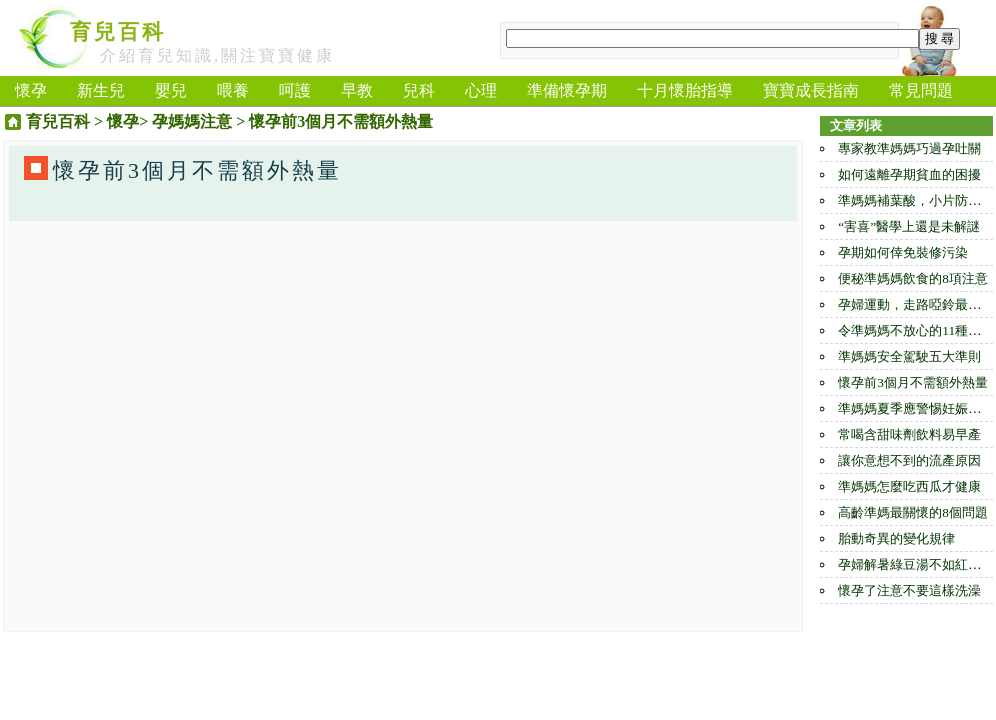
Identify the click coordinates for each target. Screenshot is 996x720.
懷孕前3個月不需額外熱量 (913, 382)
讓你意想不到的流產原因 (909, 460)
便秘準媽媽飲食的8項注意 (913, 278)
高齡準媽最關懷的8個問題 (913, 512)
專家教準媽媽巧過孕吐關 (909, 148)
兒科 (419, 90)
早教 (357, 90)
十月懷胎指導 (685, 90)
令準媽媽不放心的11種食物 (916, 330)
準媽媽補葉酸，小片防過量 (916, 200)
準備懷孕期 (567, 90)
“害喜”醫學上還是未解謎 (909, 226)
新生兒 (101, 90)
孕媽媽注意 (192, 121)
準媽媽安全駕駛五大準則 (909, 356)
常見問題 (921, 90)
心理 (481, 90)
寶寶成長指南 (811, 90)
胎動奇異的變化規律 (896, 538)
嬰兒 (171, 90)
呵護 (295, 90)
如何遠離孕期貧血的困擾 (909, 174)
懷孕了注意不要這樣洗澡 (909, 590)
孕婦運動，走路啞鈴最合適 (916, 304)
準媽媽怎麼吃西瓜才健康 (909, 486)
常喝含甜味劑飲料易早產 (909, 434)
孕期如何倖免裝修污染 (903, 252)
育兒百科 (118, 32)
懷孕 (31, 90)
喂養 (233, 90)
